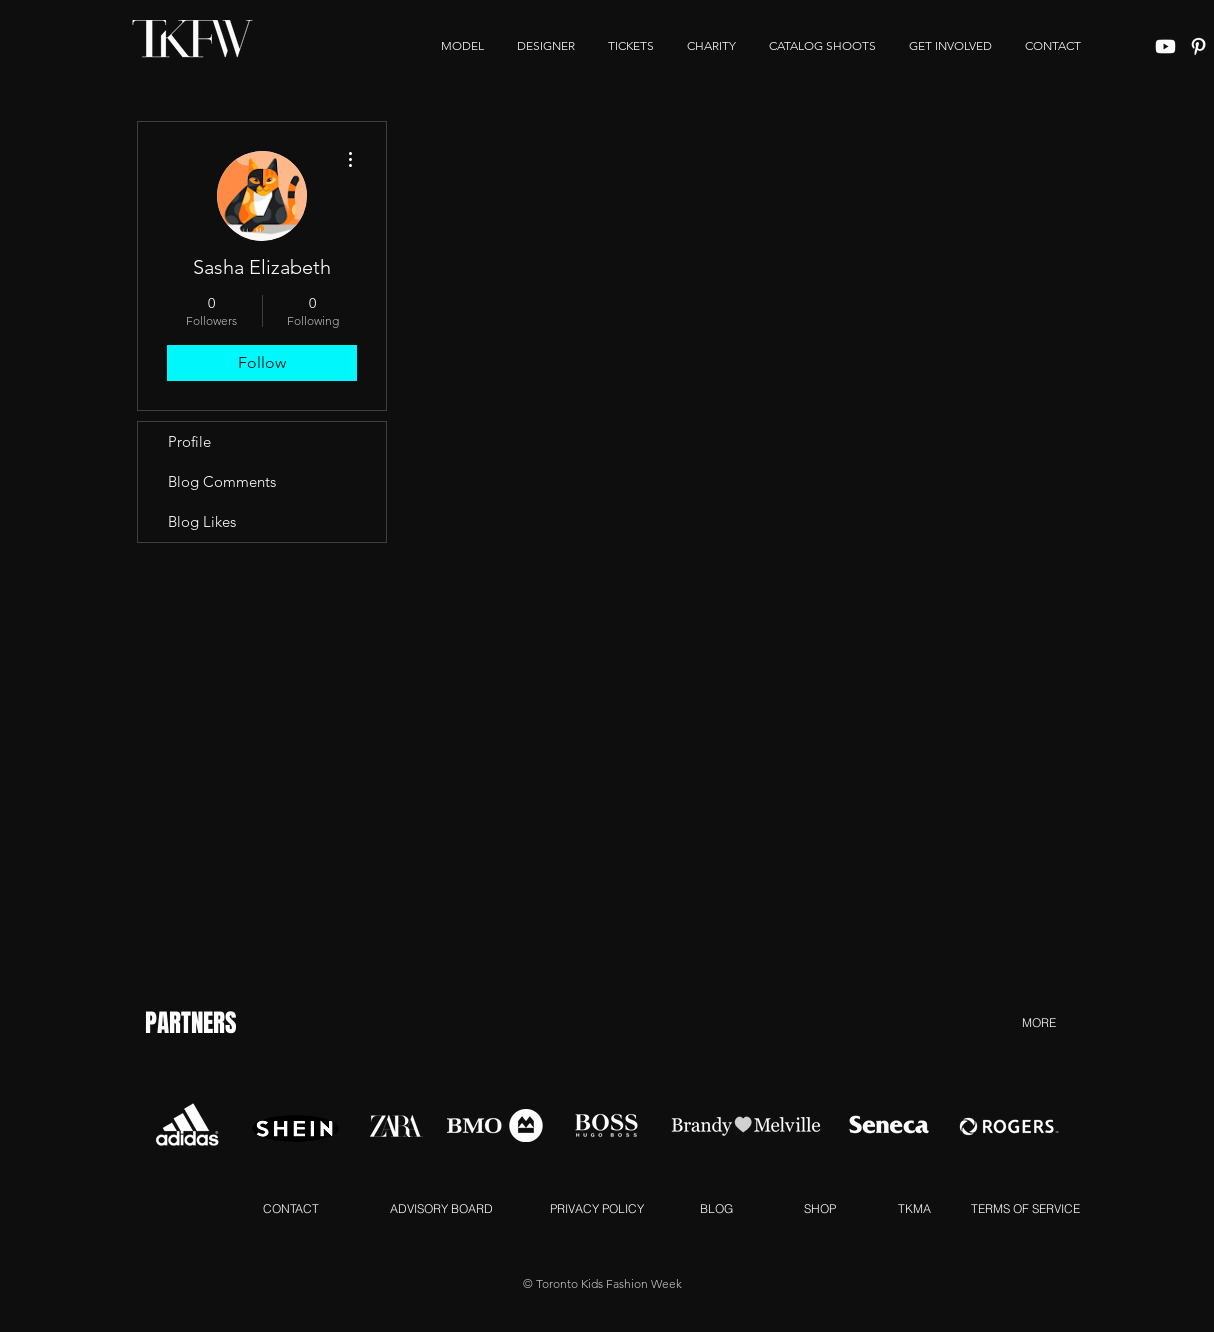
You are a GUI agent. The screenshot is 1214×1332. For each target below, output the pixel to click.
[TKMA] (914, 1208)
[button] (950, 46)
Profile (189, 441)
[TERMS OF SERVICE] (1025, 1208)
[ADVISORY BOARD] (441, 1208)
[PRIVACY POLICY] (597, 1208)
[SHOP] (819, 1208)
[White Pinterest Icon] (1198, 46)
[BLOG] (716, 1208)
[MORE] (1038, 1022)
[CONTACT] (291, 1208)
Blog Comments (222, 481)
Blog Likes (202, 521)
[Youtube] (1165, 46)
